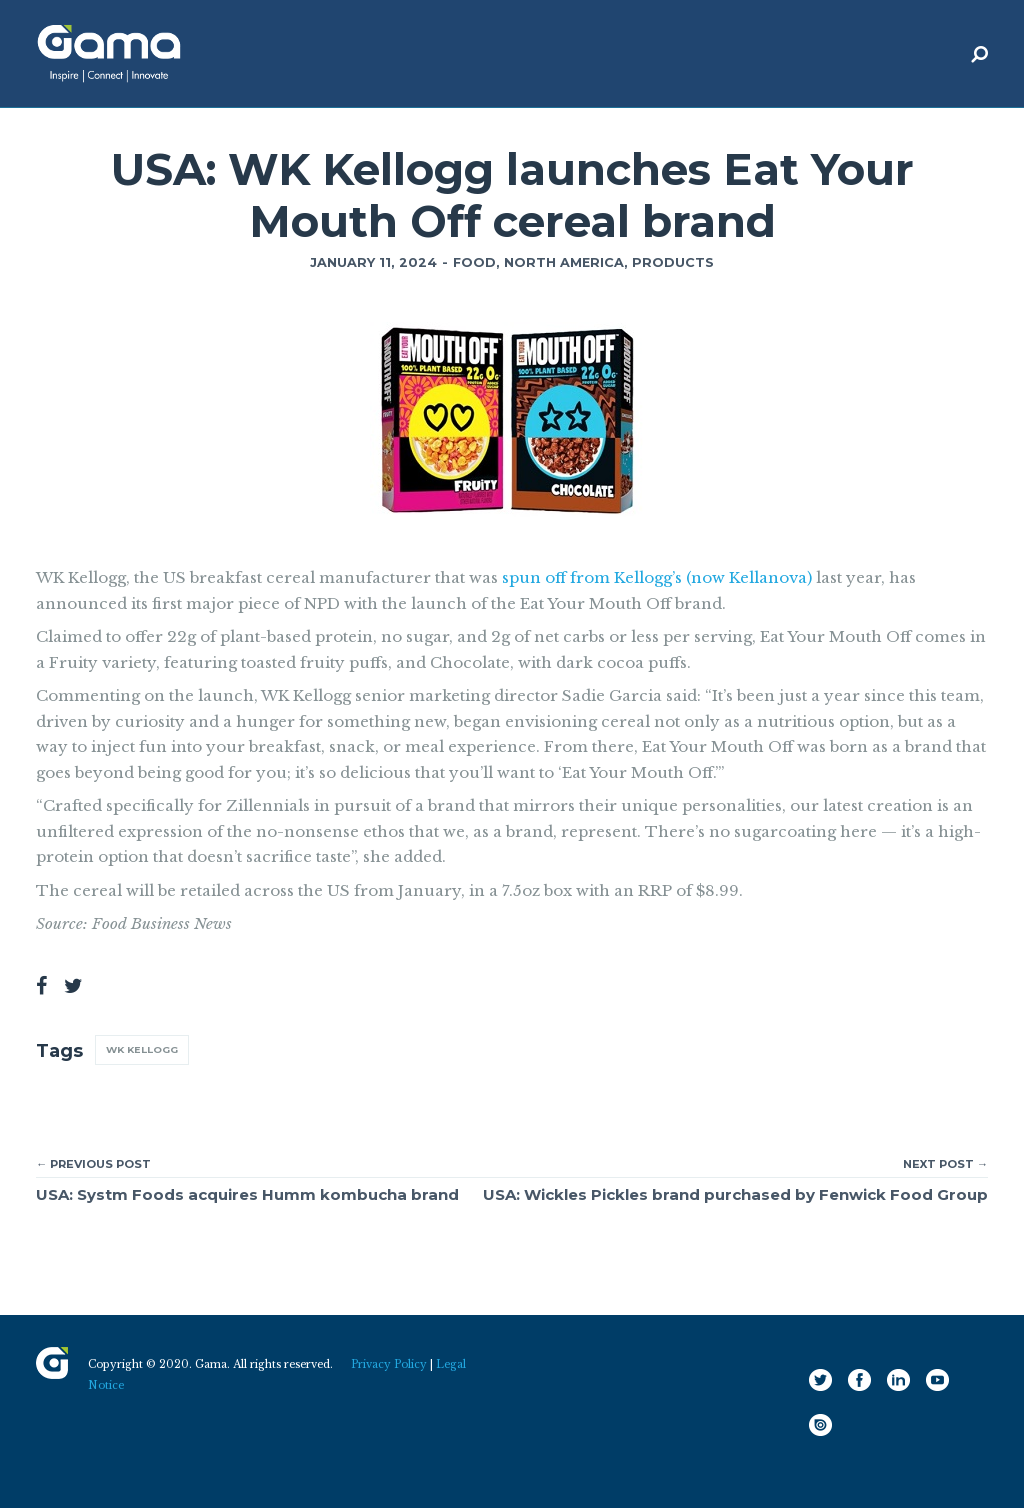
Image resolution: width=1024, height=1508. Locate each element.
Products (673, 262)
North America (564, 262)
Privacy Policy (389, 1364)
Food (474, 262)
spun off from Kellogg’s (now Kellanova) (657, 577)
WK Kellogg (142, 1049)
